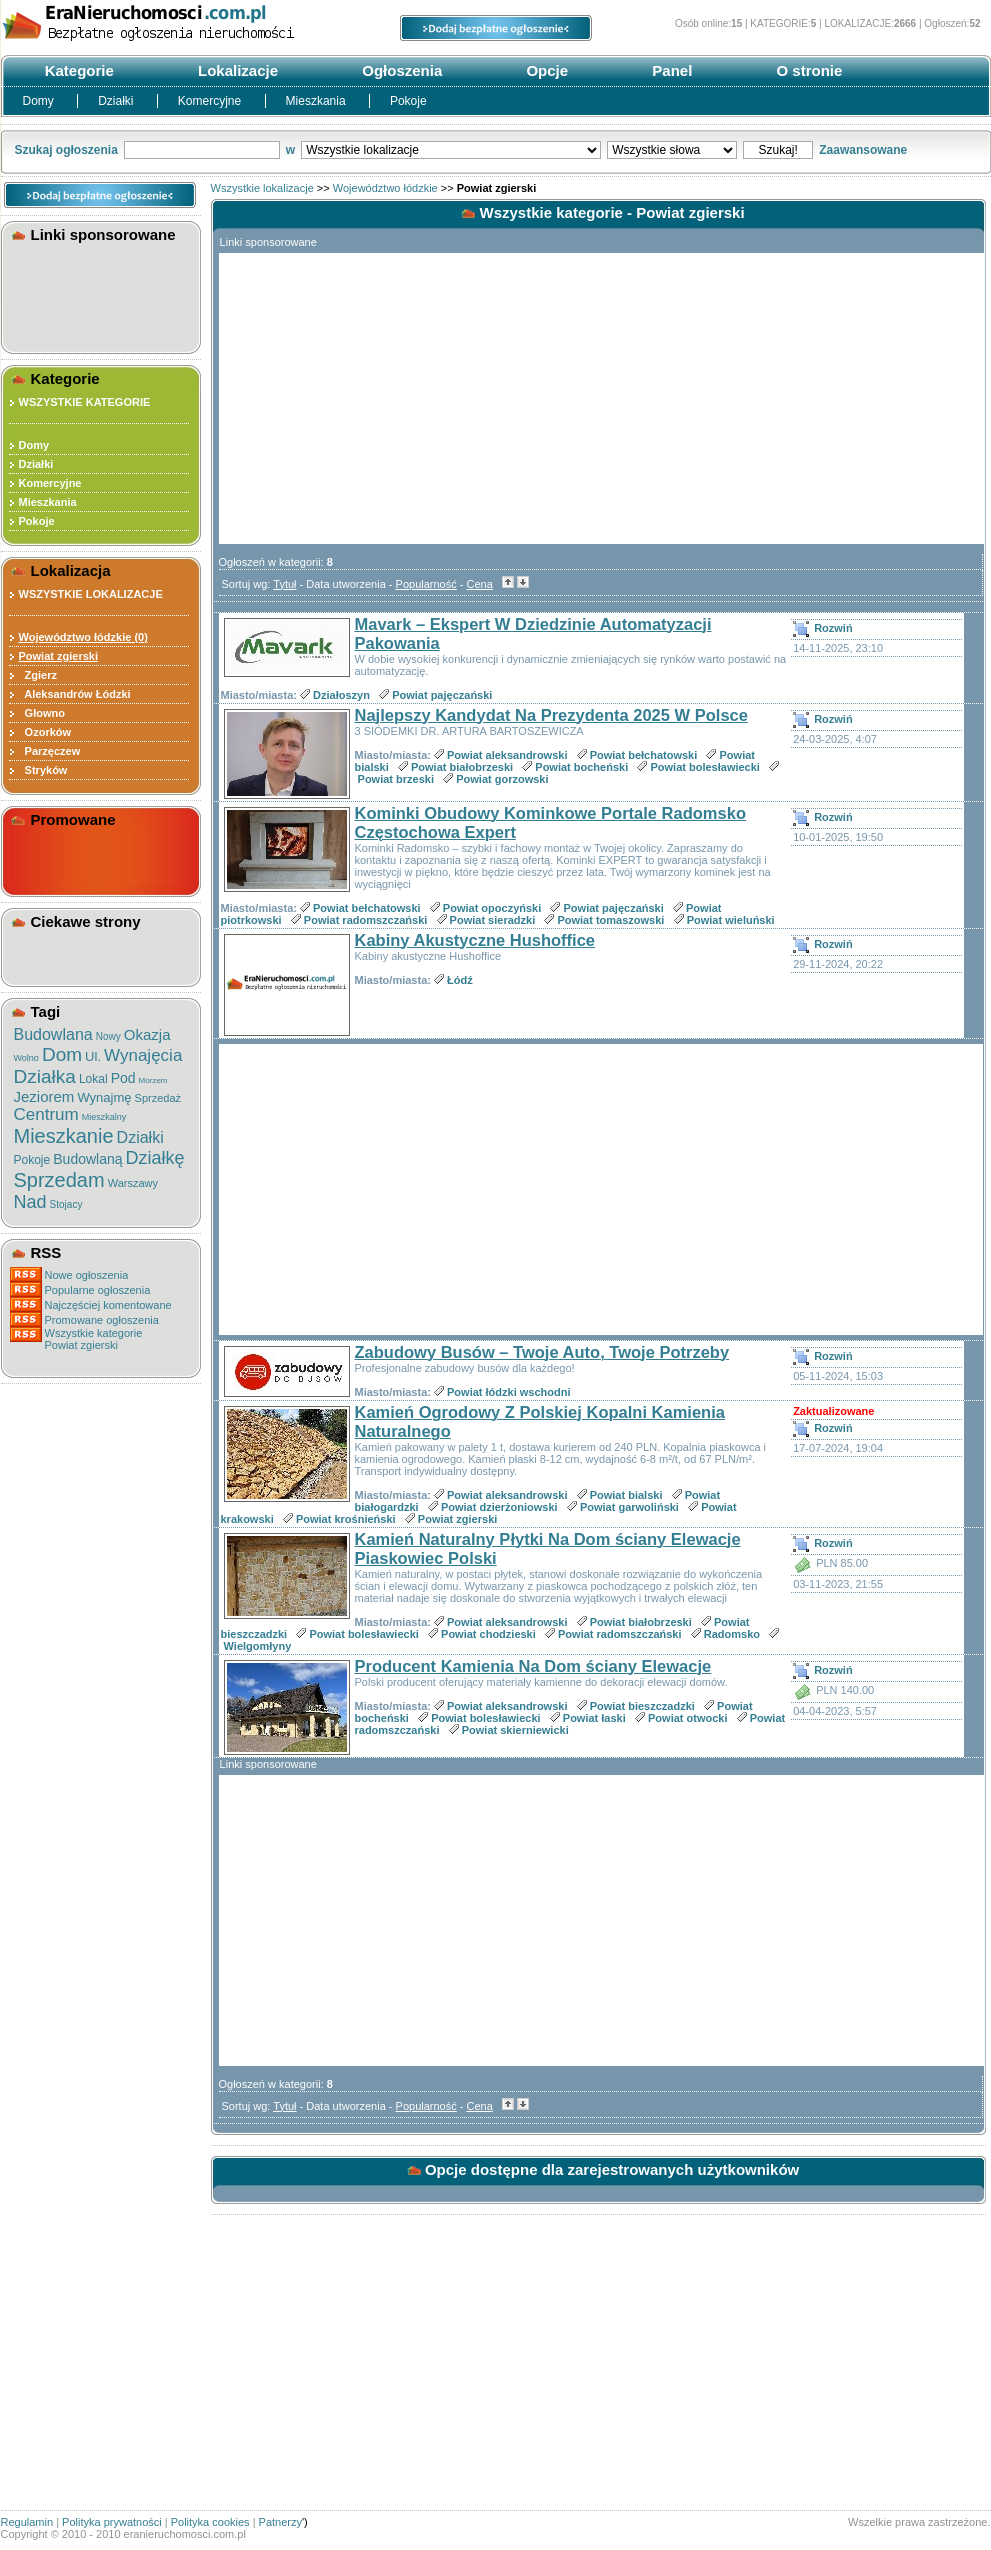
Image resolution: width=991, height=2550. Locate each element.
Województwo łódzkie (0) (83, 637)
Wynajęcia (143, 1055)
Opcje (545, 70)
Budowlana (53, 1034)
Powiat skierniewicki (515, 1730)
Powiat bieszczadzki (642, 1706)
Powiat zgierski (457, 1519)
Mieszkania (317, 101)
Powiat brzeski (396, 779)
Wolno (26, 1058)
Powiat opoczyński (492, 908)
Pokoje (408, 101)
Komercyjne (211, 101)
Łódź (460, 980)
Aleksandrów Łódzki (75, 694)
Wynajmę (104, 1097)
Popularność (426, 584)
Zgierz (38, 675)
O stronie (807, 70)
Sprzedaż (158, 1098)
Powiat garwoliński (629, 1507)
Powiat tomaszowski (610, 920)
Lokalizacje (236, 70)
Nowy (108, 1036)
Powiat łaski (594, 1718)
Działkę (155, 1158)
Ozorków (45, 732)
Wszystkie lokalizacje (262, 188)
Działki (117, 101)
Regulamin (27, 2522)
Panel (670, 70)
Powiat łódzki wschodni (508, 1392)
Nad (30, 1202)
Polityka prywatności (112, 2522)
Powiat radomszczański (366, 920)
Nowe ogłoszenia (87, 1275)
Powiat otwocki (687, 1718)
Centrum (46, 1114)
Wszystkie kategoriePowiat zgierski (94, 1339)
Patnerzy (280, 2522)
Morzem (153, 1080)
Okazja (147, 1034)
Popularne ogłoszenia (98, 1290)
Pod (123, 1078)
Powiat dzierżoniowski (499, 1507)
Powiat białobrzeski (462, 767)
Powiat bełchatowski (644, 755)
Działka (45, 1076)
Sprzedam (59, 1180)
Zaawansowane (863, 150)
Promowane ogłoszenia (102, 1320)
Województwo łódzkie (385, 188)
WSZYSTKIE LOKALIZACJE (91, 594)
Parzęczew (50, 751)
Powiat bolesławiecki (704, 767)
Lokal (93, 1079)
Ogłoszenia (400, 70)
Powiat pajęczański (442, 695)
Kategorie (77, 70)
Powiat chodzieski (488, 1634)
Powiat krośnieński (346, 1519)
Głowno (42, 713)
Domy (40, 101)
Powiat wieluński (731, 920)
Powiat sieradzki (493, 920)
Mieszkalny (104, 1117)
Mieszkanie (64, 1136)
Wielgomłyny (258, 1646)
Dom (62, 1054)
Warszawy (133, 1183)
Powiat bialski (626, 1495)
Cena (480, 584)
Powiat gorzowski (502, 779)
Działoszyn (341, 695)
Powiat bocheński (581, 767)
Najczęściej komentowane (108, 1305)
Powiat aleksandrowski (507, 755)
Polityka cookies (210, 2522)
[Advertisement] (104, 294)
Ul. (93, 1056)
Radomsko (732, 1634)
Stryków (43, 770)
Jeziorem (44, 1096)
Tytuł (284, 584)
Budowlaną (87, 1159)
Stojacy (66, 1204)
